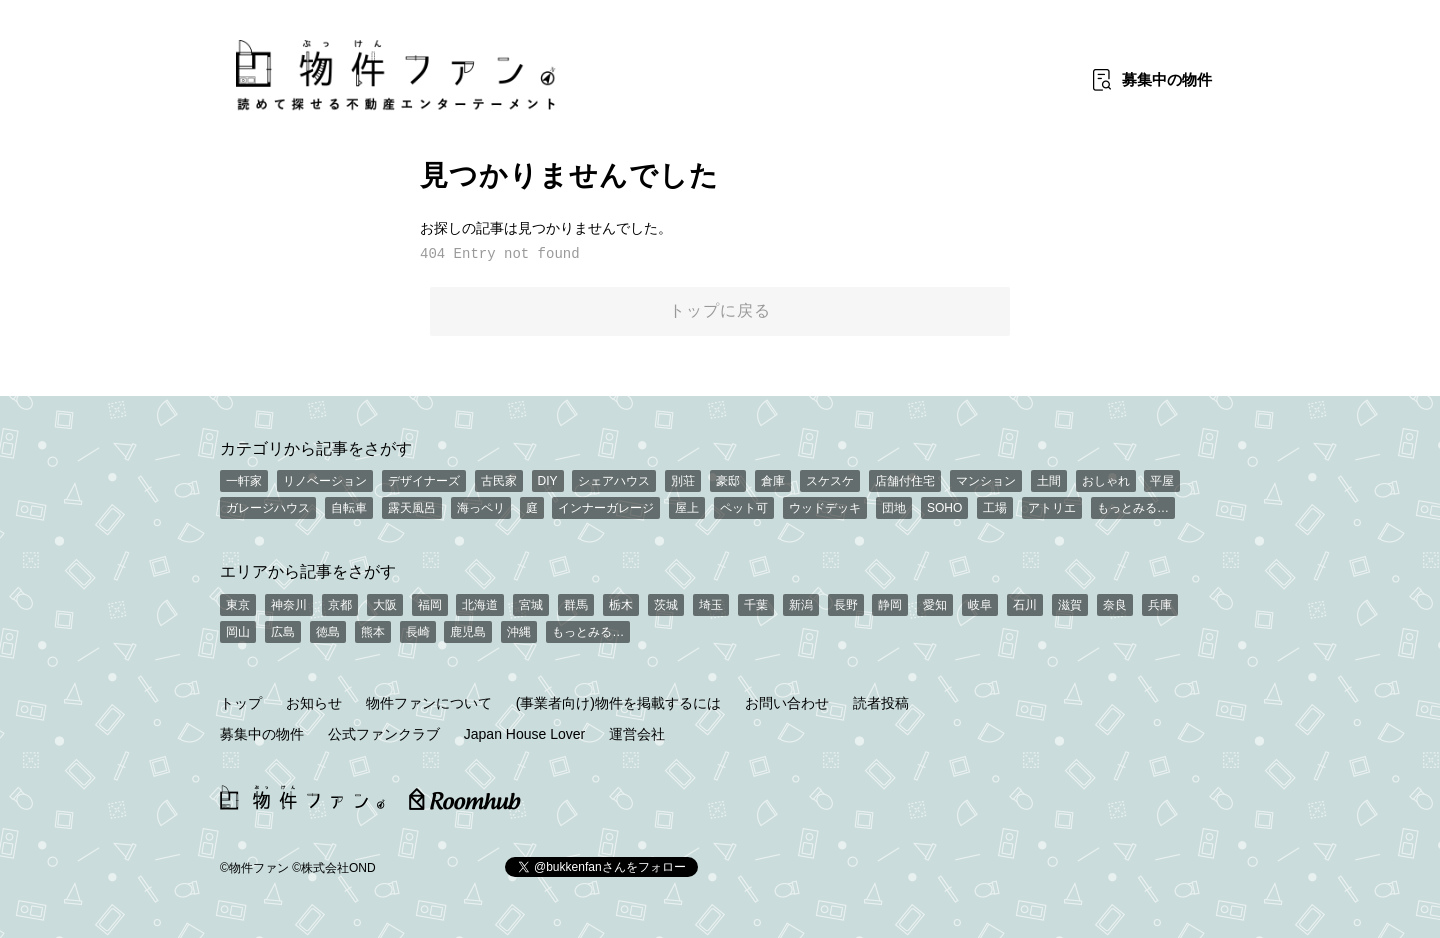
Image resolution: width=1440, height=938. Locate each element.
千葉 (756, 605)
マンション (986, 481)
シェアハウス (614, 481)
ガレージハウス (268, 508)
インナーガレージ (606, 508)
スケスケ (830, 481)
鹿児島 (468, 632)
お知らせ (314, 703)
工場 (995, 508)
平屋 (1162, 481)
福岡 (430, 605)
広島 (283, 632)
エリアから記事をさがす (308, 571)
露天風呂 (412, 508)
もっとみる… (1133, 508)
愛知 (935, 605)
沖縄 (519, 632)
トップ (241, 703)
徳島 (328, 632)
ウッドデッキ (825, 508)
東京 (238, 605)
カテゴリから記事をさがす (316, 448)
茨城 (666, 605)
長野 (846, 605)
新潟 (801, 605)
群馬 (576, 605)
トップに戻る (720, 310)
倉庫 (773, 481)
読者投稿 (881, 703)
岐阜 (980, 605)
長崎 (418, 632)
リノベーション (325, 481)
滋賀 (1070, 605)
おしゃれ (1106, 481)
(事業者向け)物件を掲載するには (618, 703)
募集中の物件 (262, 734)
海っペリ (481, 508)
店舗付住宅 (905, 481)
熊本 (373, 632)
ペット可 (744, 508)
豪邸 (728, 481)
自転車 (349, 508)
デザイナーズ (424, 481)
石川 (1025, 605)
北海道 (480, 605)
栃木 (621, 605)
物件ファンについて (429, 703)
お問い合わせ (787, 703)
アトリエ (1052, 508)
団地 (894, 508)
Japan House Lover (524, 734)
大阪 (385, 605)
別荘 (683, 481)
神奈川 (289, 605)
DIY (548, 481)
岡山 (238, 632)
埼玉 (711, 605)
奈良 (1115, 605)
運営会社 (637, 734)
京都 (340, 605)
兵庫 (1160, 605)
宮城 (531, 605)
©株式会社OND (334, 868)
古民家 (499, 481)
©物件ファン (254, 868)
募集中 (1167, 79)
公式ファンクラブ (384, 734)
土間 (1049, 481)
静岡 (890, 605)
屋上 (687, 508)
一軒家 (244, 481)
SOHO (944, 508)
